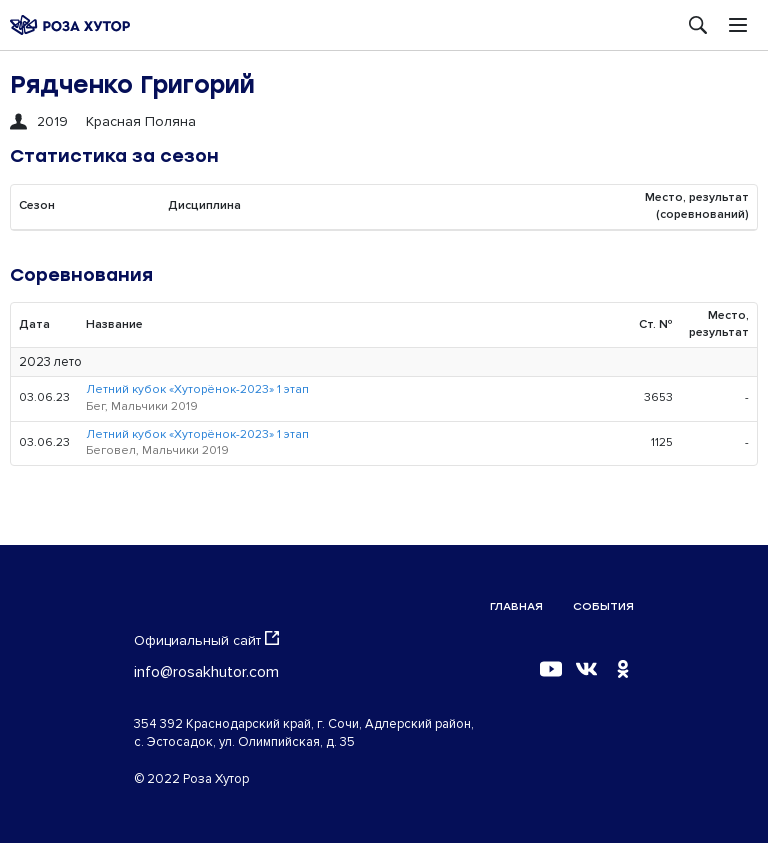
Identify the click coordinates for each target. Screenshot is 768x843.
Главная (516, 606)
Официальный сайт (206, 640)
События (603, 606)
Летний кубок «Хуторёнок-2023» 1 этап (197, 389)
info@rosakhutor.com (206, 672)
